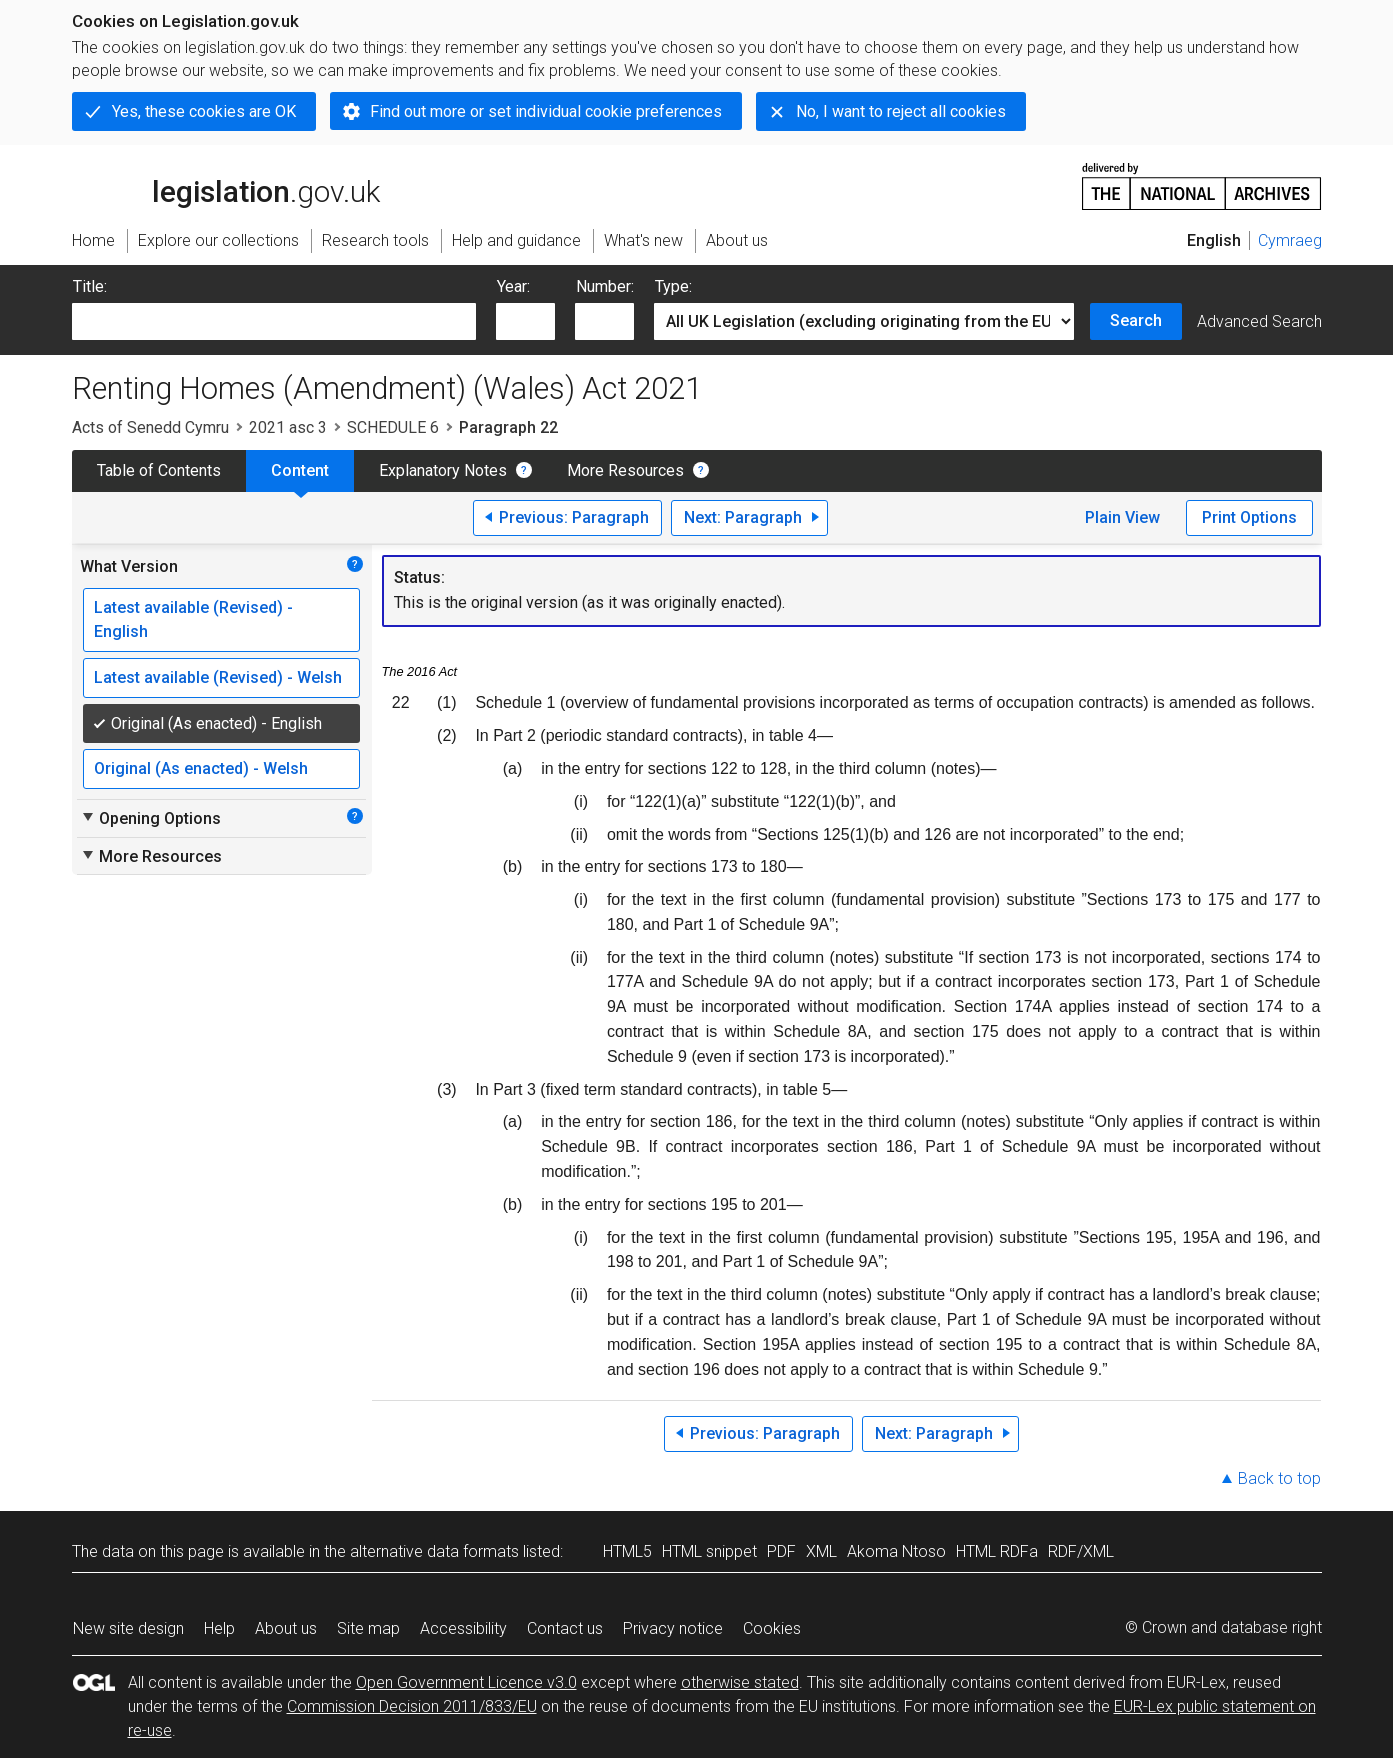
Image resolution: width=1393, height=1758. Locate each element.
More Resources (625, 470)
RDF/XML (1081, 1551)
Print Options (1249, 517)
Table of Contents (159, 470)
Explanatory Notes (443, 470)
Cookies (772, 1628)
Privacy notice (673, 1628)
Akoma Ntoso (896, 1551)
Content (300, 470)
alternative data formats (434, 1551)
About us (286, 1628)
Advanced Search (1259, 321)
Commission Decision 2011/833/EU (412, 1706)
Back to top (1279, 1478)
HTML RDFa (997, 1551)
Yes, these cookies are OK (204, 111)
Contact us (565, 1628)
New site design (128, 1628)
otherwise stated (740, 1682)
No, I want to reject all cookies (901, 111)
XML (821, 1551)
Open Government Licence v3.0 (466, 1682)
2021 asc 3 (288, 427)
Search (1136, 320)
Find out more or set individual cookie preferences (546, 111)
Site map (368, 1628)
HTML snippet (709, 1551)
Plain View (1122, 517)
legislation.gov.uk (226, 185)
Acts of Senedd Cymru (150, 427)
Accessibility (463, 1628)
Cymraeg (1290, 240)
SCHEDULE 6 (393, 427)
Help (219, 1628)
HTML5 (627, 1551)
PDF (781, 1551)
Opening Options (150, 818)
